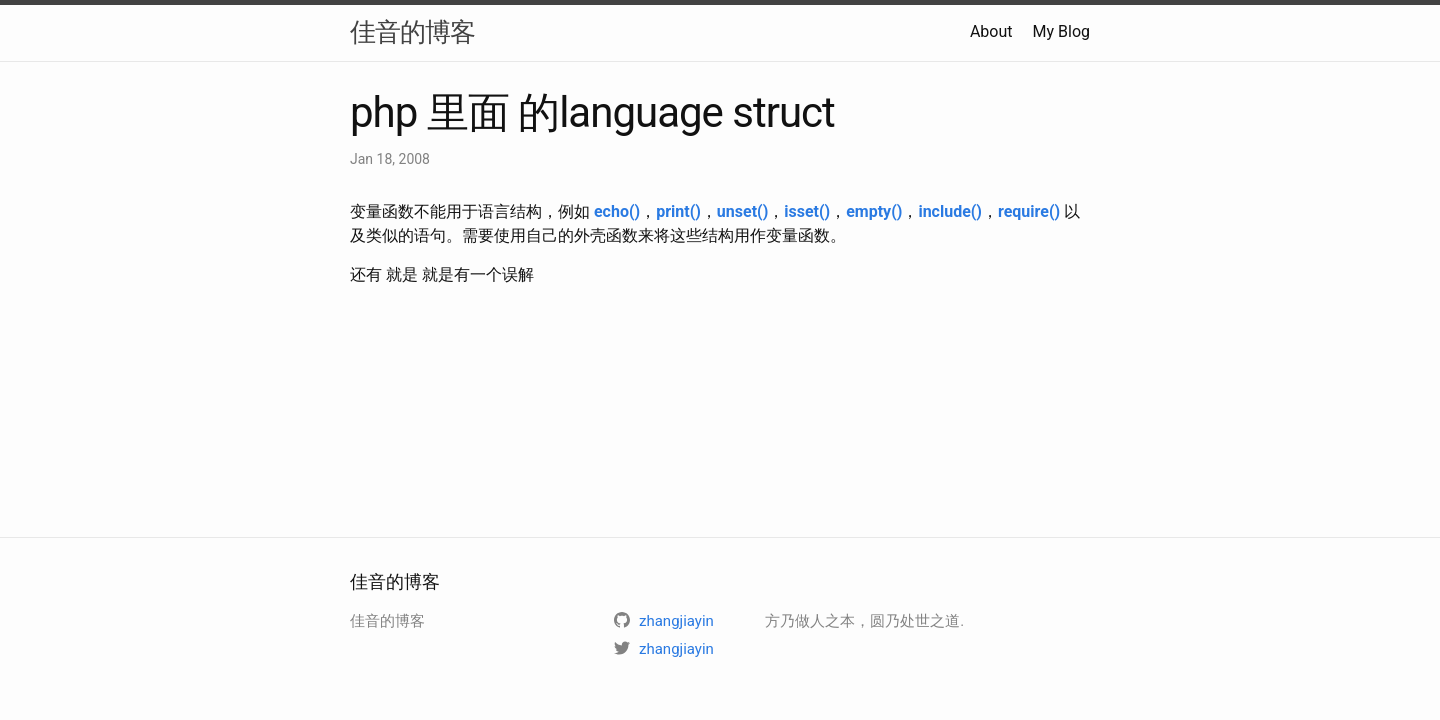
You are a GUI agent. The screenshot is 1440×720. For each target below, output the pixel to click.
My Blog (1061, 31)
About (991, 31)
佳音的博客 (412, 32)
